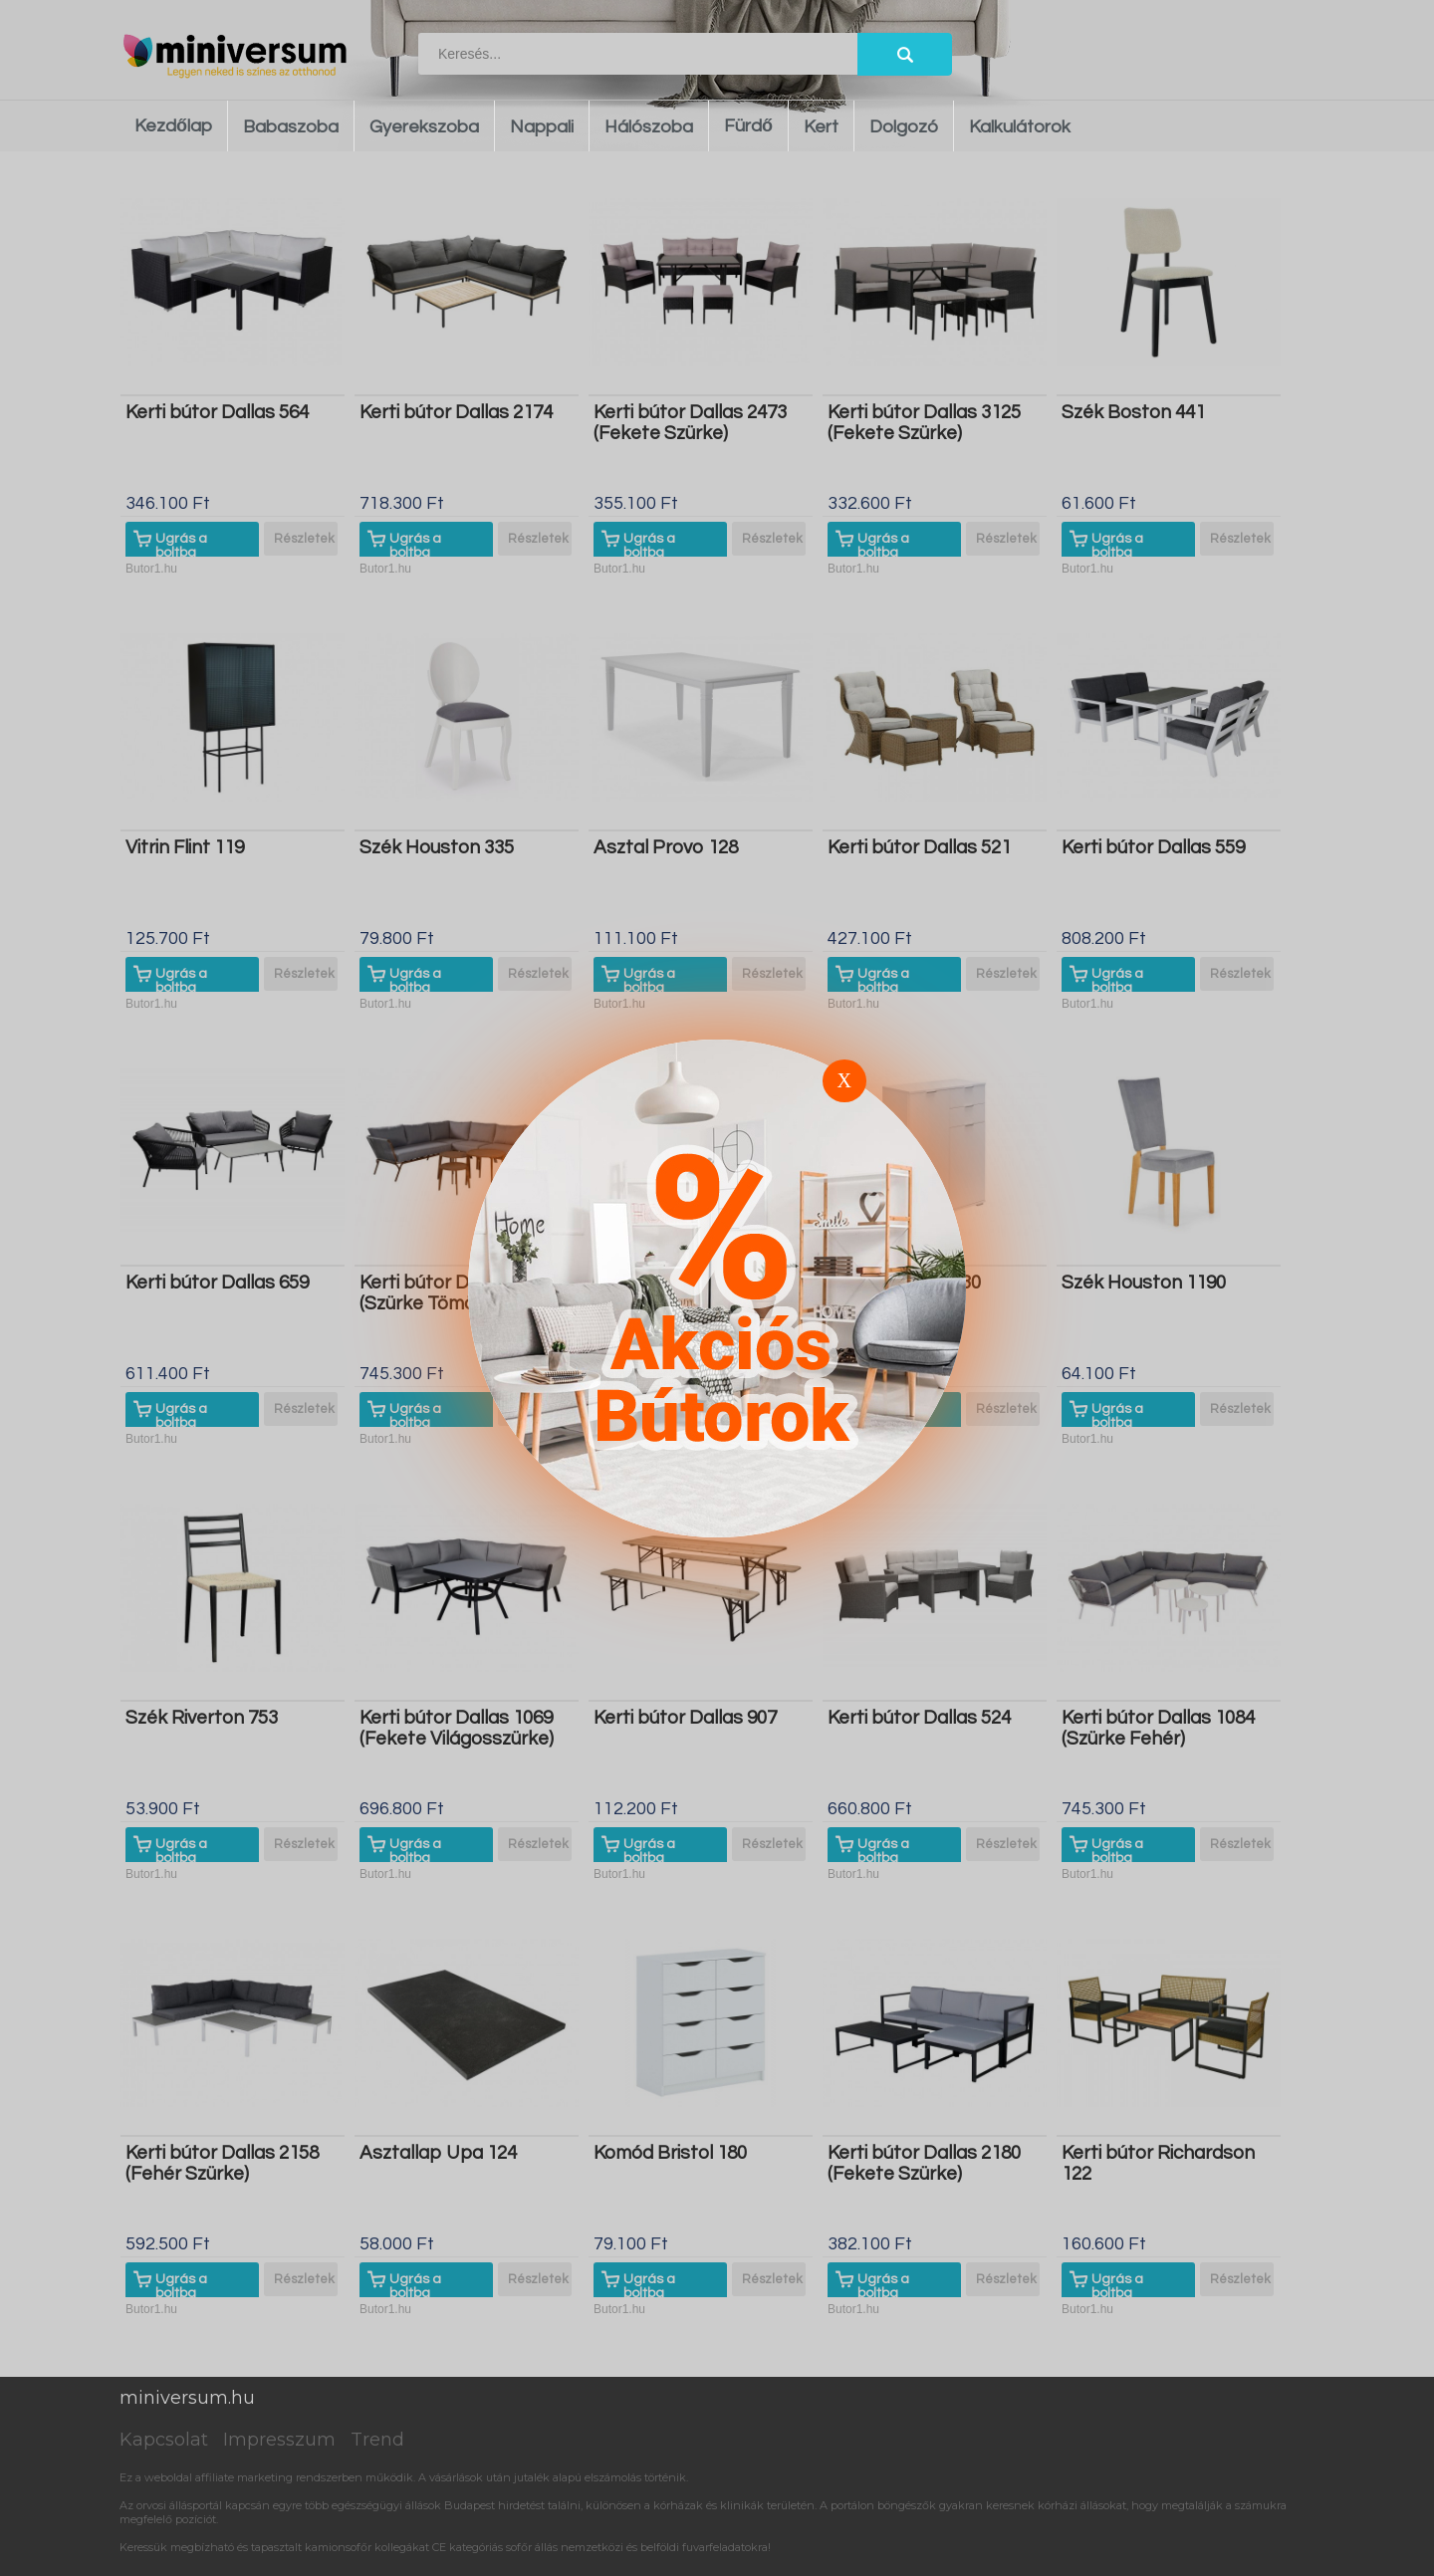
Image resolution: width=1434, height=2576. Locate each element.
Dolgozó (903, 126)
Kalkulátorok (1020, 126)
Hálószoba (648, 126)
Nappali (542, 126)
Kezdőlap (173, 126)
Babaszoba (291, 126)
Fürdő (748, 126)
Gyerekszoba (424, 126)
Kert (821, 126)
